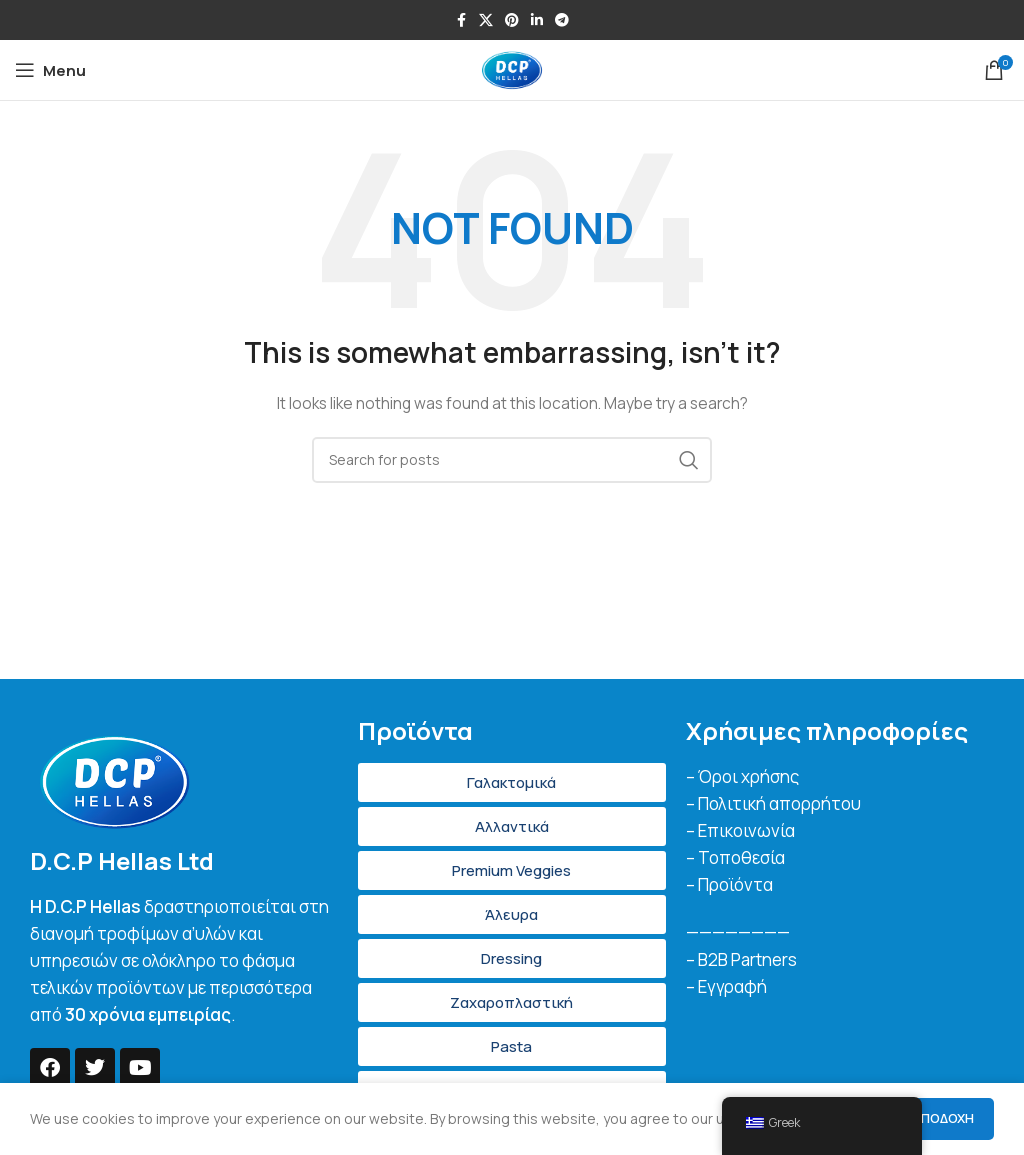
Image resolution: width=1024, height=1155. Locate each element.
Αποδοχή (943, 1118)
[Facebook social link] (461, 20)
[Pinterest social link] (512, 20)
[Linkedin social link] (537, 20)
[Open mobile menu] (50, 70)
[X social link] (486, 20)
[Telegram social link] (562, 20)
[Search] (512, 460)
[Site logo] (512, 68)
